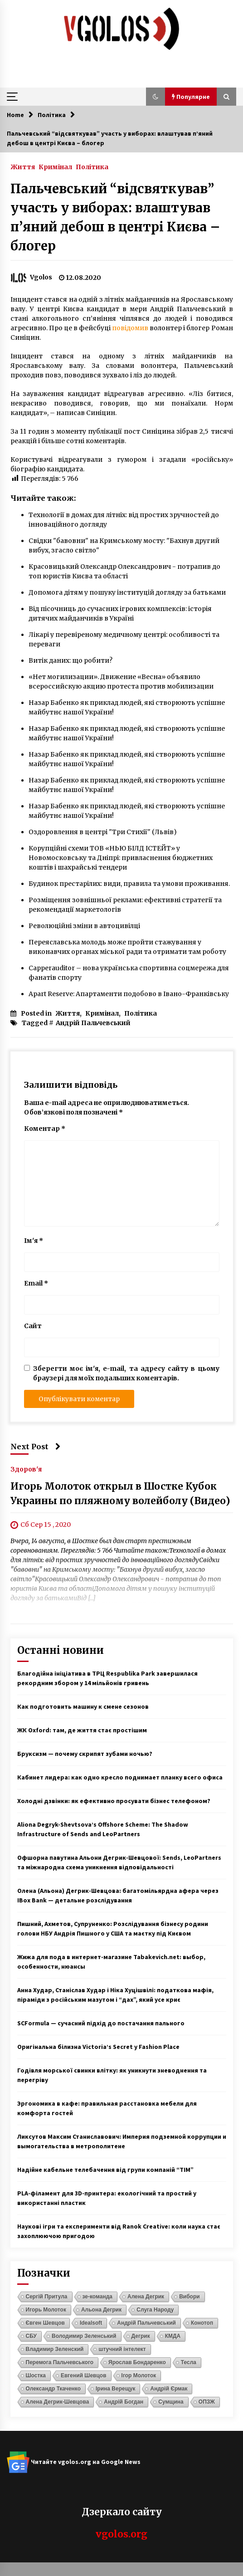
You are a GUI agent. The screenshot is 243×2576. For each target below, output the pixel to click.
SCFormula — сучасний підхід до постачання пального (101, 2023)
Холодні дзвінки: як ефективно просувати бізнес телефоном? (113, 1801)
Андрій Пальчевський (93, 1023)
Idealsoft (91, 2323)
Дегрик (140, 2336)
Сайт (33, 1326)
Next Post (35, 1446)
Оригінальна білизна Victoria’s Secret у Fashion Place (98, 2047)
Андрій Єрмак (168, 2388)
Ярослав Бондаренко (137, 2362)
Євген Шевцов (45, 2323)
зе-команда (97, 2296)
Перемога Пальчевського (60, 2362)
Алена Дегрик (145, 2296)
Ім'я (33, 1241)
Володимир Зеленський (84, 2336)
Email (36, 1283)
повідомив (130, 328)
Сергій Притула (47, 2296)
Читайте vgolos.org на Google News (74, 2462)
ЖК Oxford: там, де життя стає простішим (82, 1730)
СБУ (31, 2336)
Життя (22, 166)
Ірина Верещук (115, 2388)
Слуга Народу (155, 2310)
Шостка (36, 2375)
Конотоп (202, 2323)
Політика (92, 166)
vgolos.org (121, 2534)
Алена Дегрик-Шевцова (57, 2402)
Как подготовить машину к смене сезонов (83, 1706)
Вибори (189, 2296)
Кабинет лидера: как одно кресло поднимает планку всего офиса (120, 1777)
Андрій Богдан (123, 2402)
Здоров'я (26, 1468)
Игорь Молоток (46, 2310)
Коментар (44, 1128)
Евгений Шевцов (84, 2375)
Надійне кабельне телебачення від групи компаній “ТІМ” (105, 2169)
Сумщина (170, 2402)
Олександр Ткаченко (53, 2388)
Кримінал (55, 166)
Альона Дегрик (101, 2310)
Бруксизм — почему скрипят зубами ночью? (84, 1754)
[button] (155, 97)
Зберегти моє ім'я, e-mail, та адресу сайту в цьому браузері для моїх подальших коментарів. (126, 1373)
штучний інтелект (122, 2349)
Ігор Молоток (139, 2375)
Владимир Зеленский (55, 2349)
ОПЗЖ (207, 2402)
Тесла (188, 2362)
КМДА (173, 2336)
